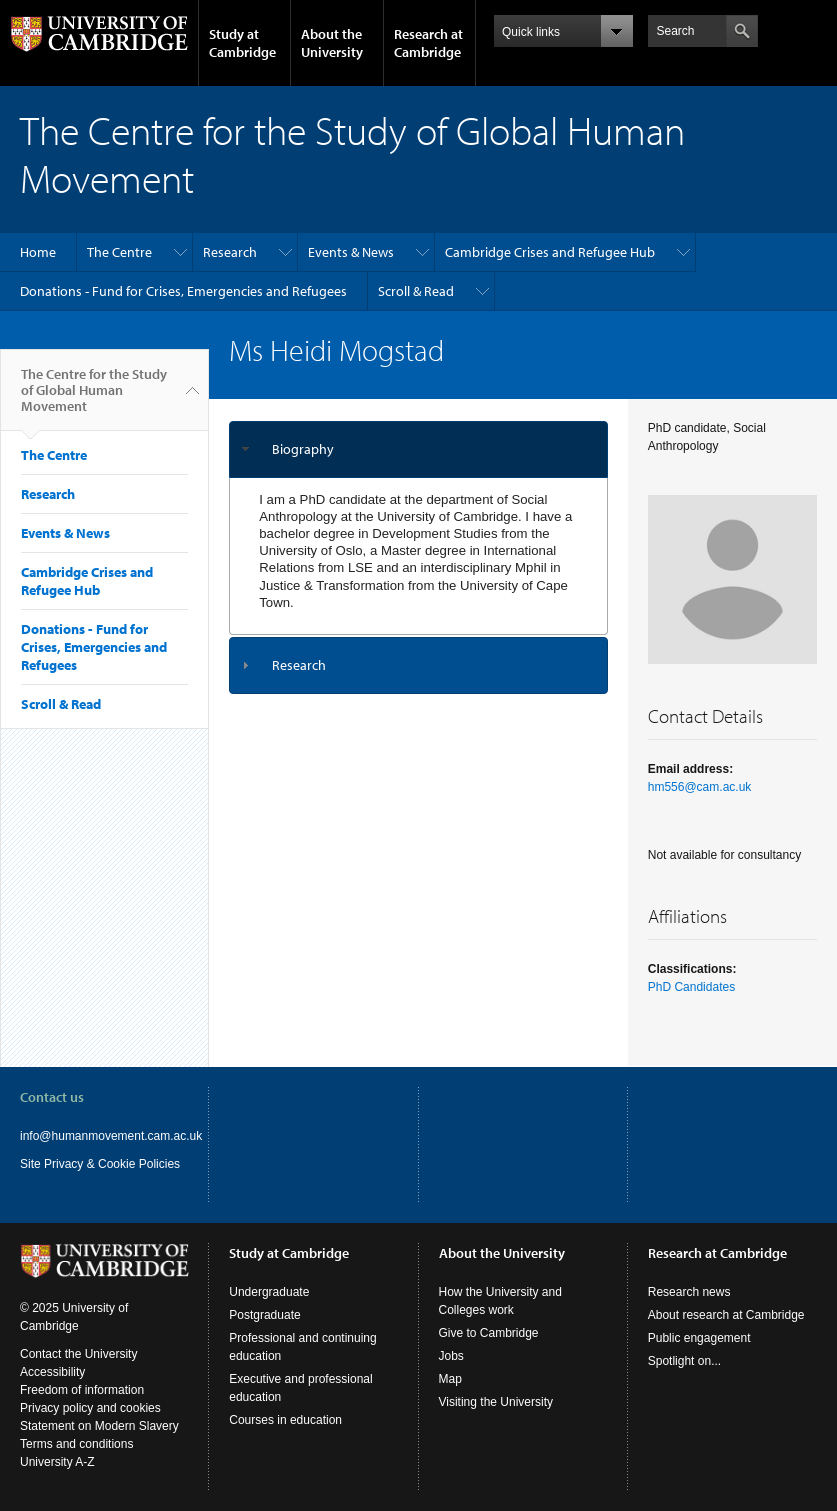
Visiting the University (496, 1402)
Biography (303, 449)
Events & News (351, 252)
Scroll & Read (416, 291)
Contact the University (78, 1354)
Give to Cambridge (489, 1333)
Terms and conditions (76, 1444)
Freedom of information (82, 1390)
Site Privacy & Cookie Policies (100, 1164)
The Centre (119, 252)
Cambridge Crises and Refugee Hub (550, 252)
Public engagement (699, 1338)
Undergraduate (269, 1292)
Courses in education (285, 1420)
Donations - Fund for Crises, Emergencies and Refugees (183, 291)
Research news (689, 1292)
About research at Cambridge (726, 1315)
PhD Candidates (691, 987)
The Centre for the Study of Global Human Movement (94, 398)
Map (450, 1379)
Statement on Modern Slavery (99, 1426)
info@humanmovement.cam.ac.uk (111, 1136)
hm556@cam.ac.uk (700, 787)
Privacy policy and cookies (90, 1408)
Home (38, 252)
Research (230, 252)
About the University (332, 43)
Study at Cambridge (242, 43)
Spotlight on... (684, 1361)
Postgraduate (264, 1315)
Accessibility (52, 1372)
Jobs (451, 1356)
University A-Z (57, 1462)
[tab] (418, 449)
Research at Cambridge (428, 43)
